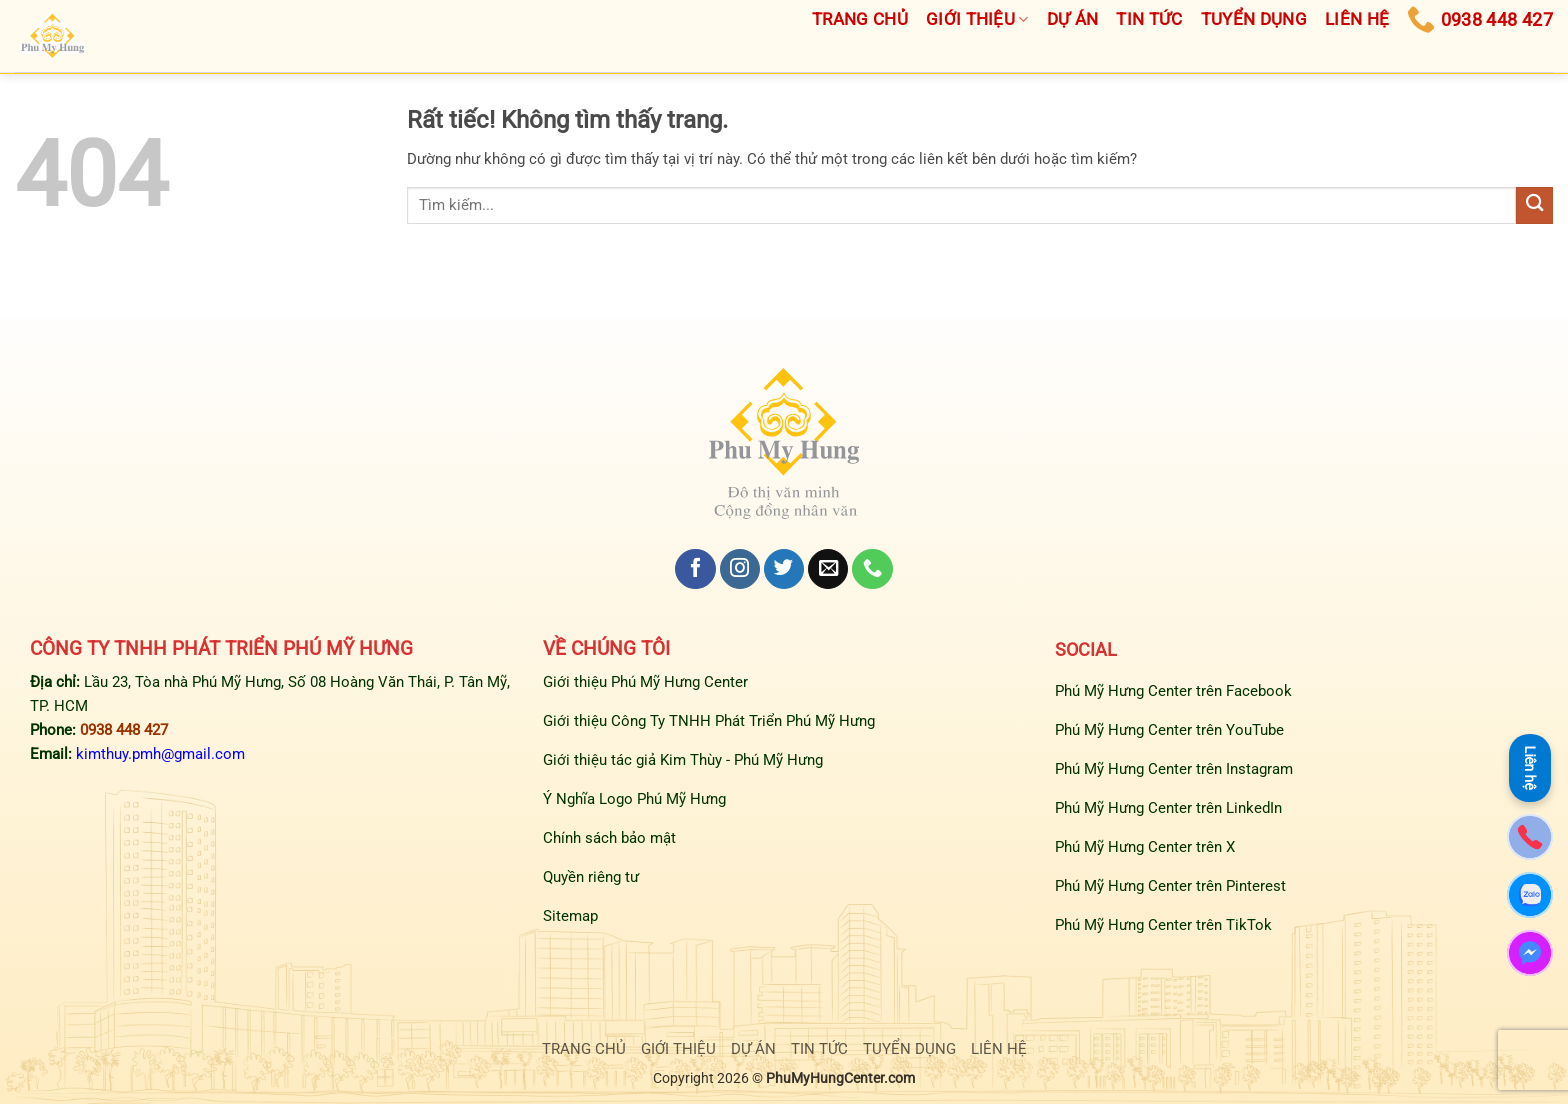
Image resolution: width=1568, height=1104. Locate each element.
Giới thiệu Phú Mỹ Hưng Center (645, 682)
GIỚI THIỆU (678, 1049)
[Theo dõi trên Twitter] (784, 569)
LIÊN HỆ (999, 1049)
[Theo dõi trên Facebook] (695, 569)
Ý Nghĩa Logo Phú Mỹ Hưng (634, 799)
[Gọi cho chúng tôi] (872, 569)
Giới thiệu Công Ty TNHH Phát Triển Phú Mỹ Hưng (709, 721)
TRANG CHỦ (584, 1049)
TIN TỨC (819, 1049)
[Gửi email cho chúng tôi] (828, 569)
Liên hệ (1530, 768)
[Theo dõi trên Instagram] (740, 569)
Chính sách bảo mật (609, 838)
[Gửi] (1534, 205)
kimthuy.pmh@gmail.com (160, 754)
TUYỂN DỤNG (909, 1049)
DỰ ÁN (753, 1049)
